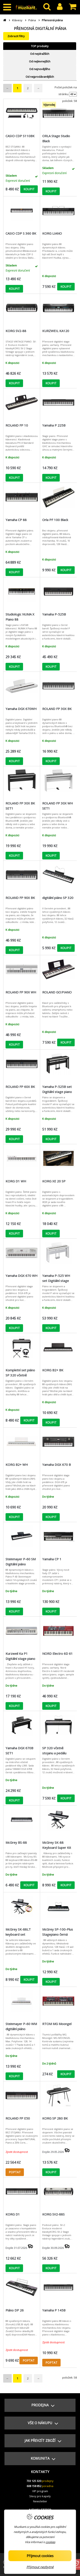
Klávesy (17, 20)
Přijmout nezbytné (40, 2567)
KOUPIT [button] (29, 189)
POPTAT (15, 2172)
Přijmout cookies (40, 2555)
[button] (40, 2405)
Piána (32, 20)
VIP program (40, 2491)
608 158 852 (34, 2486)
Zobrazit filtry (16, 36)
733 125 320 (33, 2481)
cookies (50, 2542)
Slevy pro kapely (40, 2496)
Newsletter (40, 2501)
